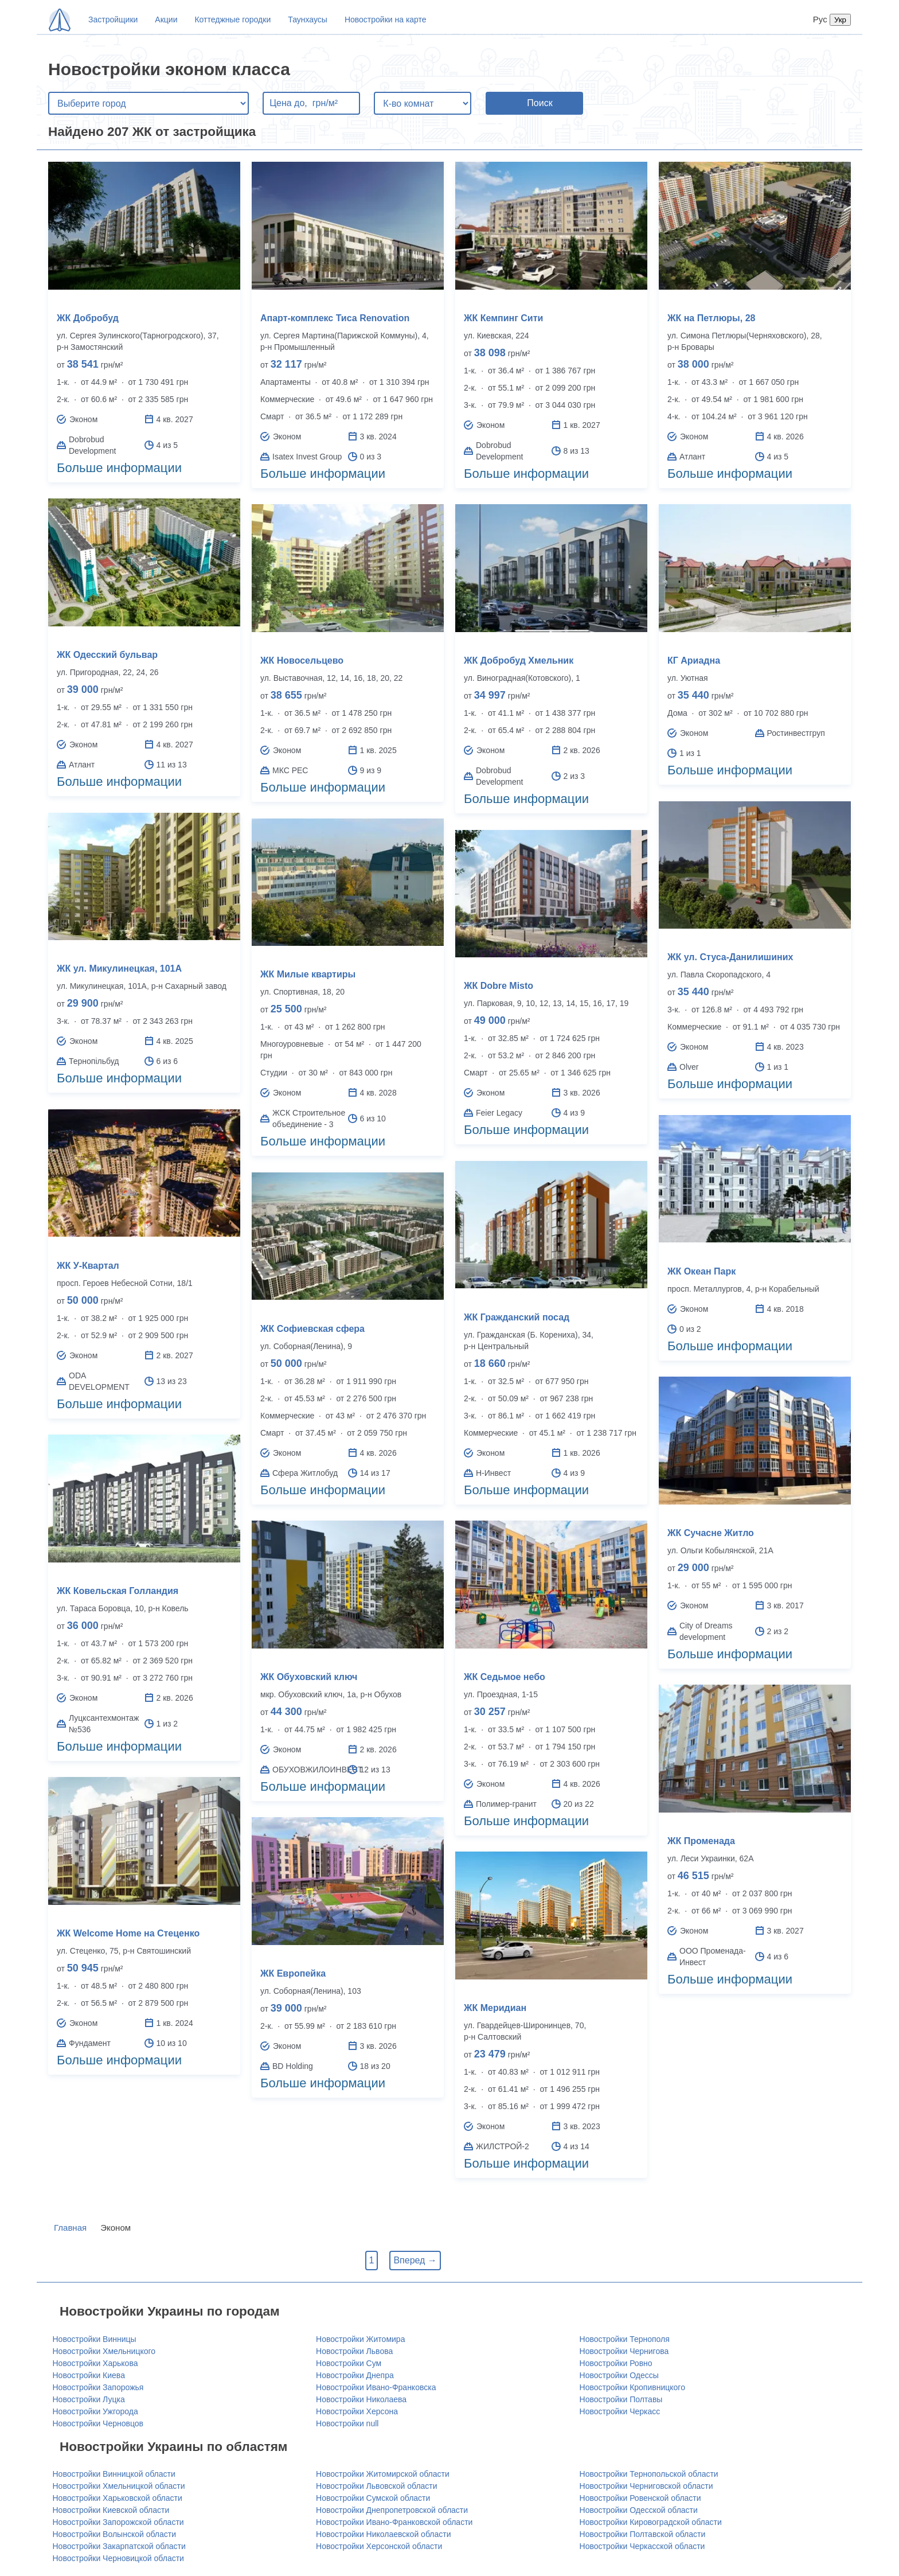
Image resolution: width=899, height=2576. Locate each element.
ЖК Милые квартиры (307, 974)
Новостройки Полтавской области (643, 2534)
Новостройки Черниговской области (646, 2486)
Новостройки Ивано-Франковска (376, 2387)
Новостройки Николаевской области (383, 2534)
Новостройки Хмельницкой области (119, 2486)
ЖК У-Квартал (88, 1266)
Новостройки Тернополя (625, 2339)
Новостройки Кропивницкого (632, 2387)
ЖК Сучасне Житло (710, 1533)
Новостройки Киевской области (111, 2510)
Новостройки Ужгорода (95, 2411)
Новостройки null (347, 2423)
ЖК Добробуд (88, 318)
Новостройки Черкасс (620, 2411)
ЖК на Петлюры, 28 (711, 318)
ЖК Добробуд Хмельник (518, 660)
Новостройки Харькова (95, 2363)
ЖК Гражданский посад (516, 1317)
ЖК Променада (701, 1841)
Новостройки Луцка (89, 2399)
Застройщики (113, 19)
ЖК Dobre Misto (498, 986)
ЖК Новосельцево (301, 660)
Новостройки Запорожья (98, 2387)
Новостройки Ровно (616, 2363)
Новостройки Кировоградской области (651, 2522)
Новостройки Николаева (361, 2399)
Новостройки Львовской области (376, 2486)
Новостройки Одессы (619, 2375)
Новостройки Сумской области (373, 2498)
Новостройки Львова (354, 2351)
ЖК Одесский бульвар (107, 655)
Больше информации (119, 468)
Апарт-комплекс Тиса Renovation (334, 318)
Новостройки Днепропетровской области (392, 2510)
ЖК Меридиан (495, 2008)
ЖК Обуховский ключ (308, 1677)
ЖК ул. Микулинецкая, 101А (119, 968)
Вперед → (414, 2260)
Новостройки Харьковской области (117, 2498)
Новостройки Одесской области (639, 2510)
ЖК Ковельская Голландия (117, 1591)
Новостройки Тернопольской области (649, 2473)
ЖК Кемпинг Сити (503, 318)
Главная (70, 2227)
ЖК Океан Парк (701, 1271)
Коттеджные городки (232, 19)
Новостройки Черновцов (98, 2423)
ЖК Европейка (293, 1973)
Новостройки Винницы (94, 2339)
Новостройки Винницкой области (114, 2473)
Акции (166, 19)
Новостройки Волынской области (115, 2534)
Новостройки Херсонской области (379, 2546)
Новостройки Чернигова (624, 2351)
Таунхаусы (307, 19)
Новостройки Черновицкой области (118, 2558)
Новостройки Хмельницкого (104, 2351)
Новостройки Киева (89, 2375)
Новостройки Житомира (360, 2339)
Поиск (539, 103)
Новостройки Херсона (357, 2411)
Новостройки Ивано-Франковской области (394, 2522)
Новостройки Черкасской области (642, 2546)
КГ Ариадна (693, 660)
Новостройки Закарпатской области (119, 2546)
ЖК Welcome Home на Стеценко (128, 1933)
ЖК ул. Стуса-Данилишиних (730, 957)
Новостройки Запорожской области (118, 2522)
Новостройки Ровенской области (640, 2498)
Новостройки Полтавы (621, 2399)
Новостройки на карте (386, 19)
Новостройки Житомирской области (383, 2473)
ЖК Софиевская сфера (312, 1329)
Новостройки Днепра (355, 2375)
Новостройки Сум (348, 2363)
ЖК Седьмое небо (504, 1677)
